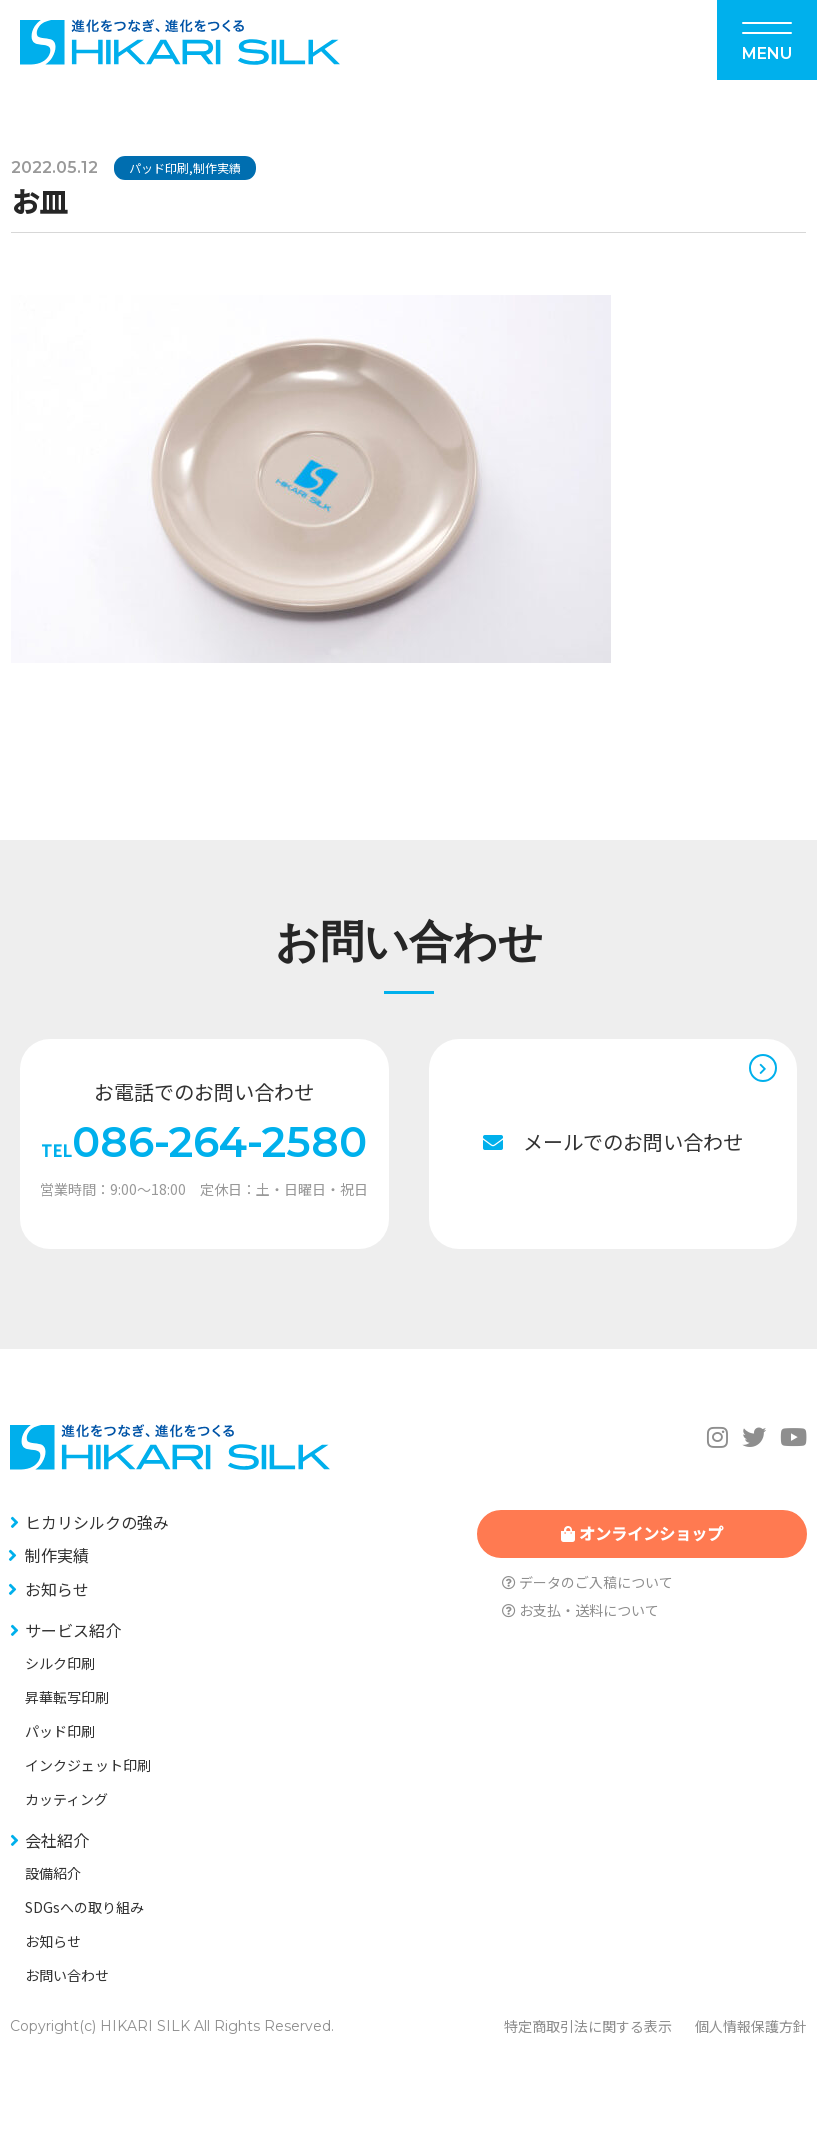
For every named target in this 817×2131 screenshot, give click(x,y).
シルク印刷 (60, 1663)
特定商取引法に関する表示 (588, 2026)
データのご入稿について (587, 1582)
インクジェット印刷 (88, 1765)
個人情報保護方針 (751, 2026)
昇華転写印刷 (67, 1697)
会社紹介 (57, 1840)
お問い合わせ (67, 1975)
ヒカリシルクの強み (97, 1522)
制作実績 (217, 167)
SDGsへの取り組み (84, 1907)
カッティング (66, 1799)
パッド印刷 (159, 167)
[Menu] (767, 40)
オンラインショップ (642, 1533)
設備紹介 (53, 1873)
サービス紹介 (73, 1630)
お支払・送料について (580, 1610)
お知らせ (57, 1589)
